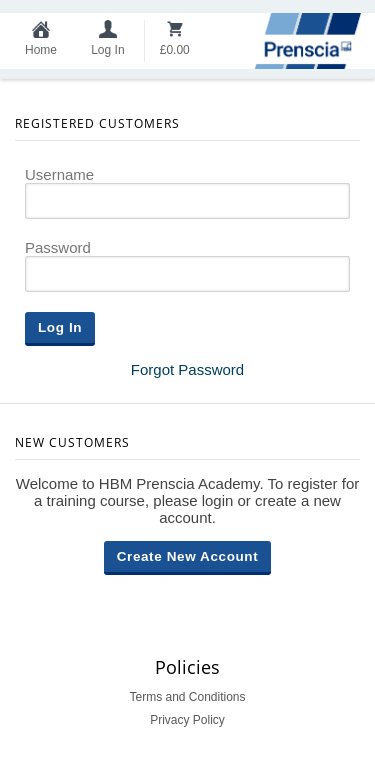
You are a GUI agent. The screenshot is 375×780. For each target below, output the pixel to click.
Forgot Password (187, 369)
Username (59, 174)
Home (41, 50)
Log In (107, 50)
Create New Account (188, 556)
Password (58, 247)
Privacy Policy (187, 720)
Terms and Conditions (187, 697)
